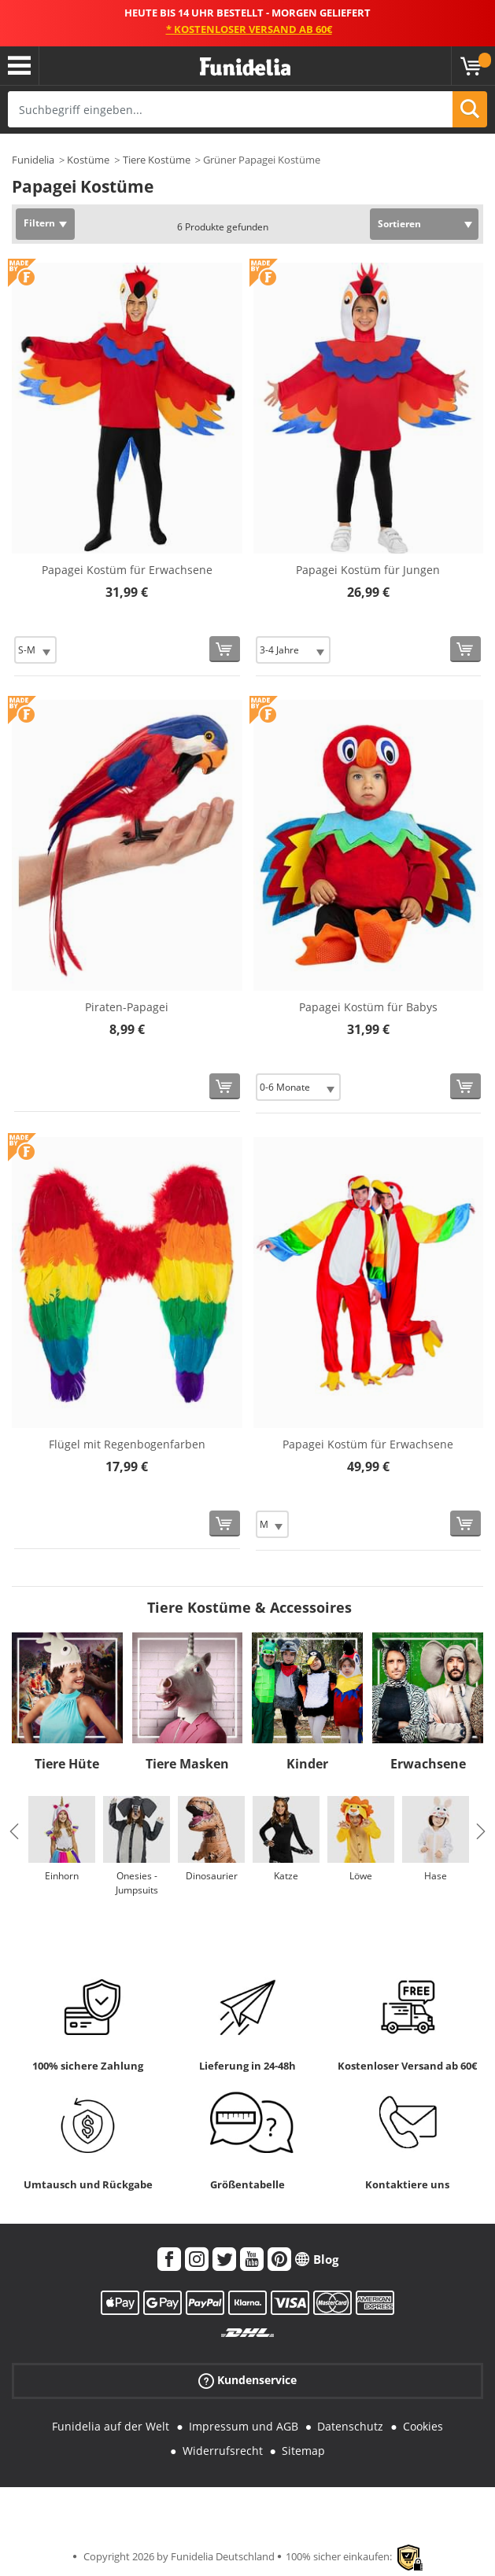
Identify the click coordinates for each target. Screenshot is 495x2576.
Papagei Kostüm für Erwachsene (127, 569)
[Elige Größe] (35, 650)
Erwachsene (428, 1763)
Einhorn (62, 1875)
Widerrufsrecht (223, 2450)
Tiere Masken (187, 1763)
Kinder (307, 1763)
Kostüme (88, 160)
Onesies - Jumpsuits (137, 1883)
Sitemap (303, 2450)
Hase (435, 1875)
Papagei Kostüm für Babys (368, 1006)
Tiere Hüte (67, 1763)
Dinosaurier (212, 1875)
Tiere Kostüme (156, 160)
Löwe (360, 1875)
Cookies (423, 2426)
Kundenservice (247, 2380)
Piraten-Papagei (126, 1006)
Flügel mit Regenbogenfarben (127, 1444)
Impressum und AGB (243, 2426)
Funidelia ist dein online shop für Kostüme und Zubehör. (245, 67)
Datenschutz (350, 2426)
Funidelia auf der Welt (110, 2426)
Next (481, 1831)
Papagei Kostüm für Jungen (368, 569)
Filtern (39, 223)
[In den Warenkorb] (224, 649)
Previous (14, 1831)
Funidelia (33, 160)
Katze (286, 1875)
